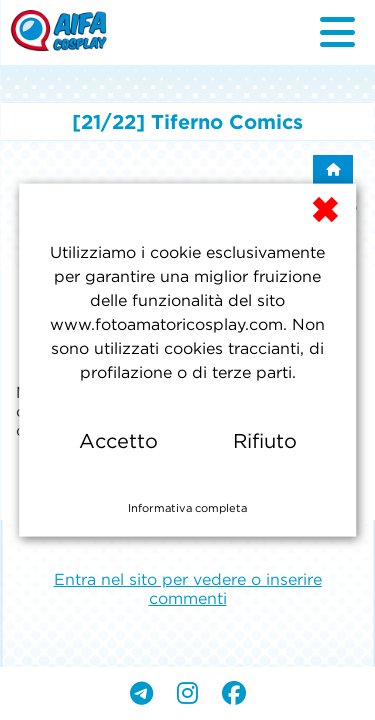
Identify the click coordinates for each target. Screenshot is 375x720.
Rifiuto (265, 441)
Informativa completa (187, 508)
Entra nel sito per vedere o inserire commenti (188, 588)
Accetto (118, 441)
